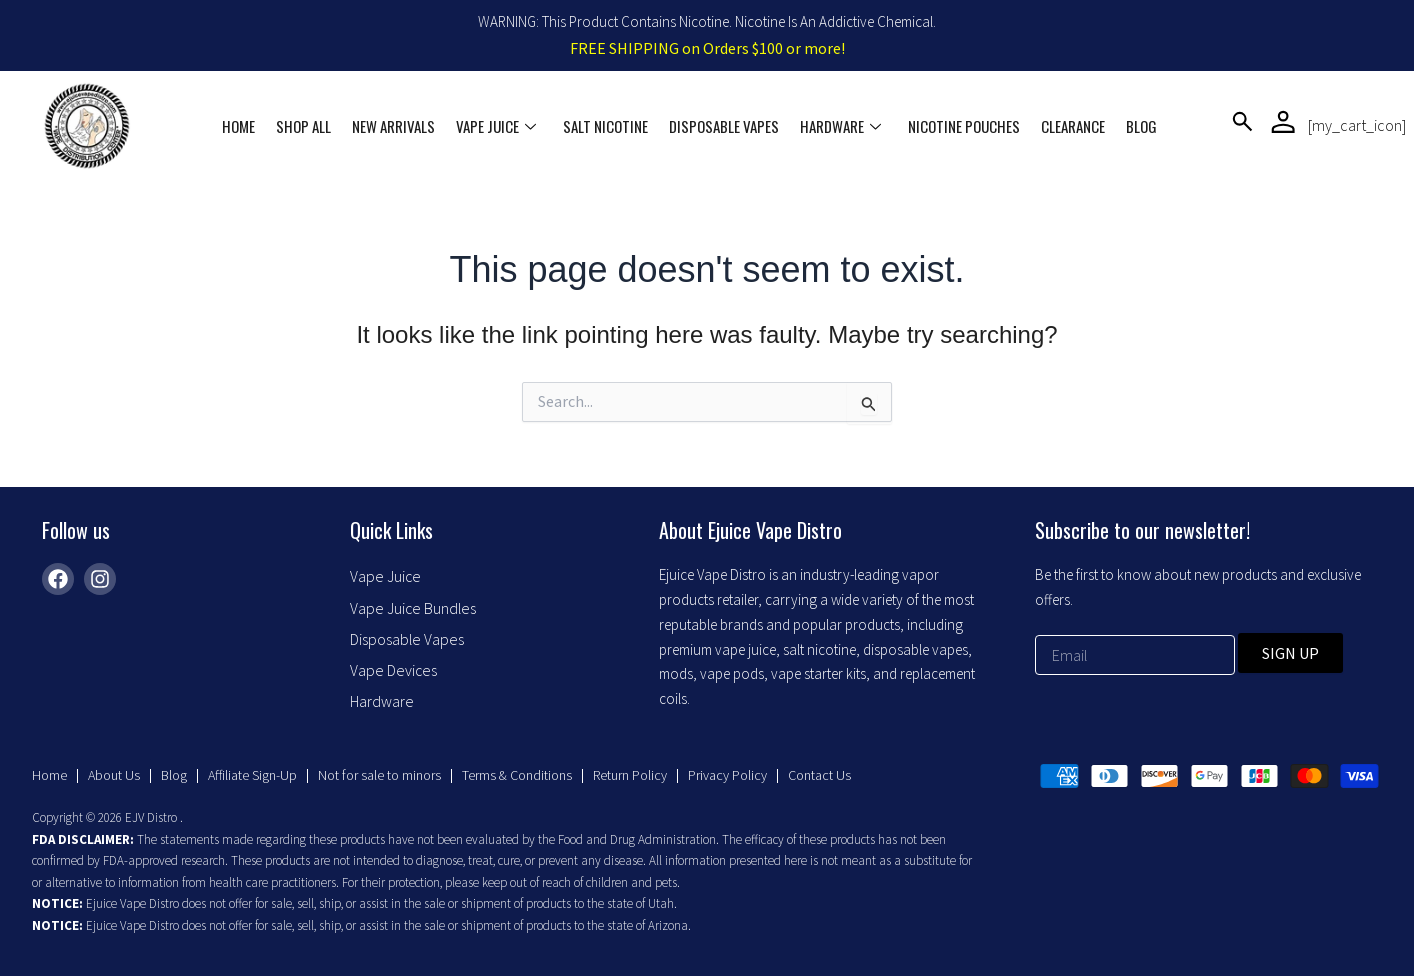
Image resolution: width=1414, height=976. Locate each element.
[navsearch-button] (1242, 125)
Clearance (1071, 126)
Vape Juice (499, 126)
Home (244, 126)
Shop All (308, 126)
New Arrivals (397, 126)
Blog (1138, 126)
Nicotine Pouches (963, 126)
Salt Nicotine (607, 126)
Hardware (840, 126)
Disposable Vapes (725, 126)
